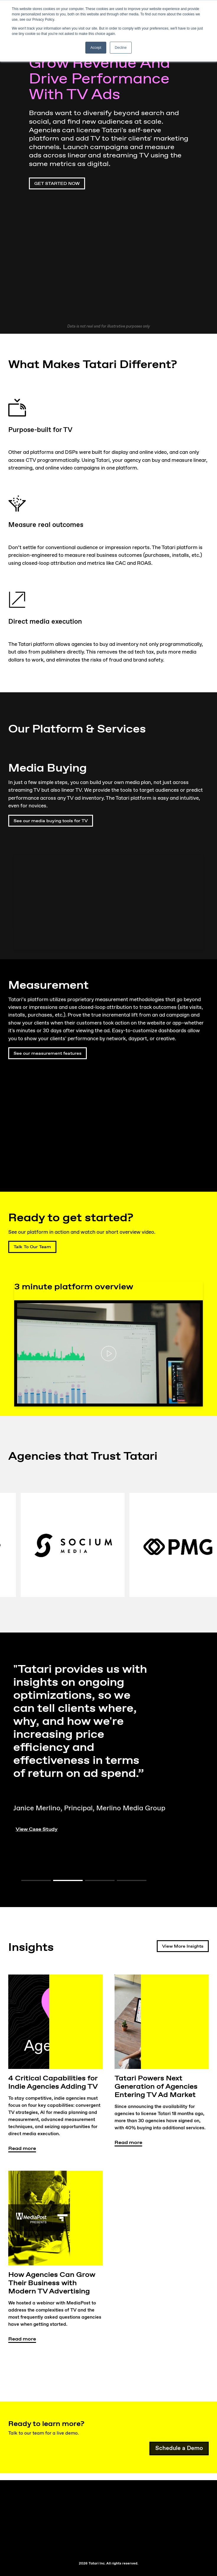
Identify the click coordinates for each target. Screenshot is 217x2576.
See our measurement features (44, 1053)
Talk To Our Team (35, 1247)
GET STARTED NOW (57, 183)
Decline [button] (121, 48)
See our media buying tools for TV (53, 821)
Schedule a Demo (179, 2449)
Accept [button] (95, 48)
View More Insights (183, 1946)
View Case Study (38, 1829)
